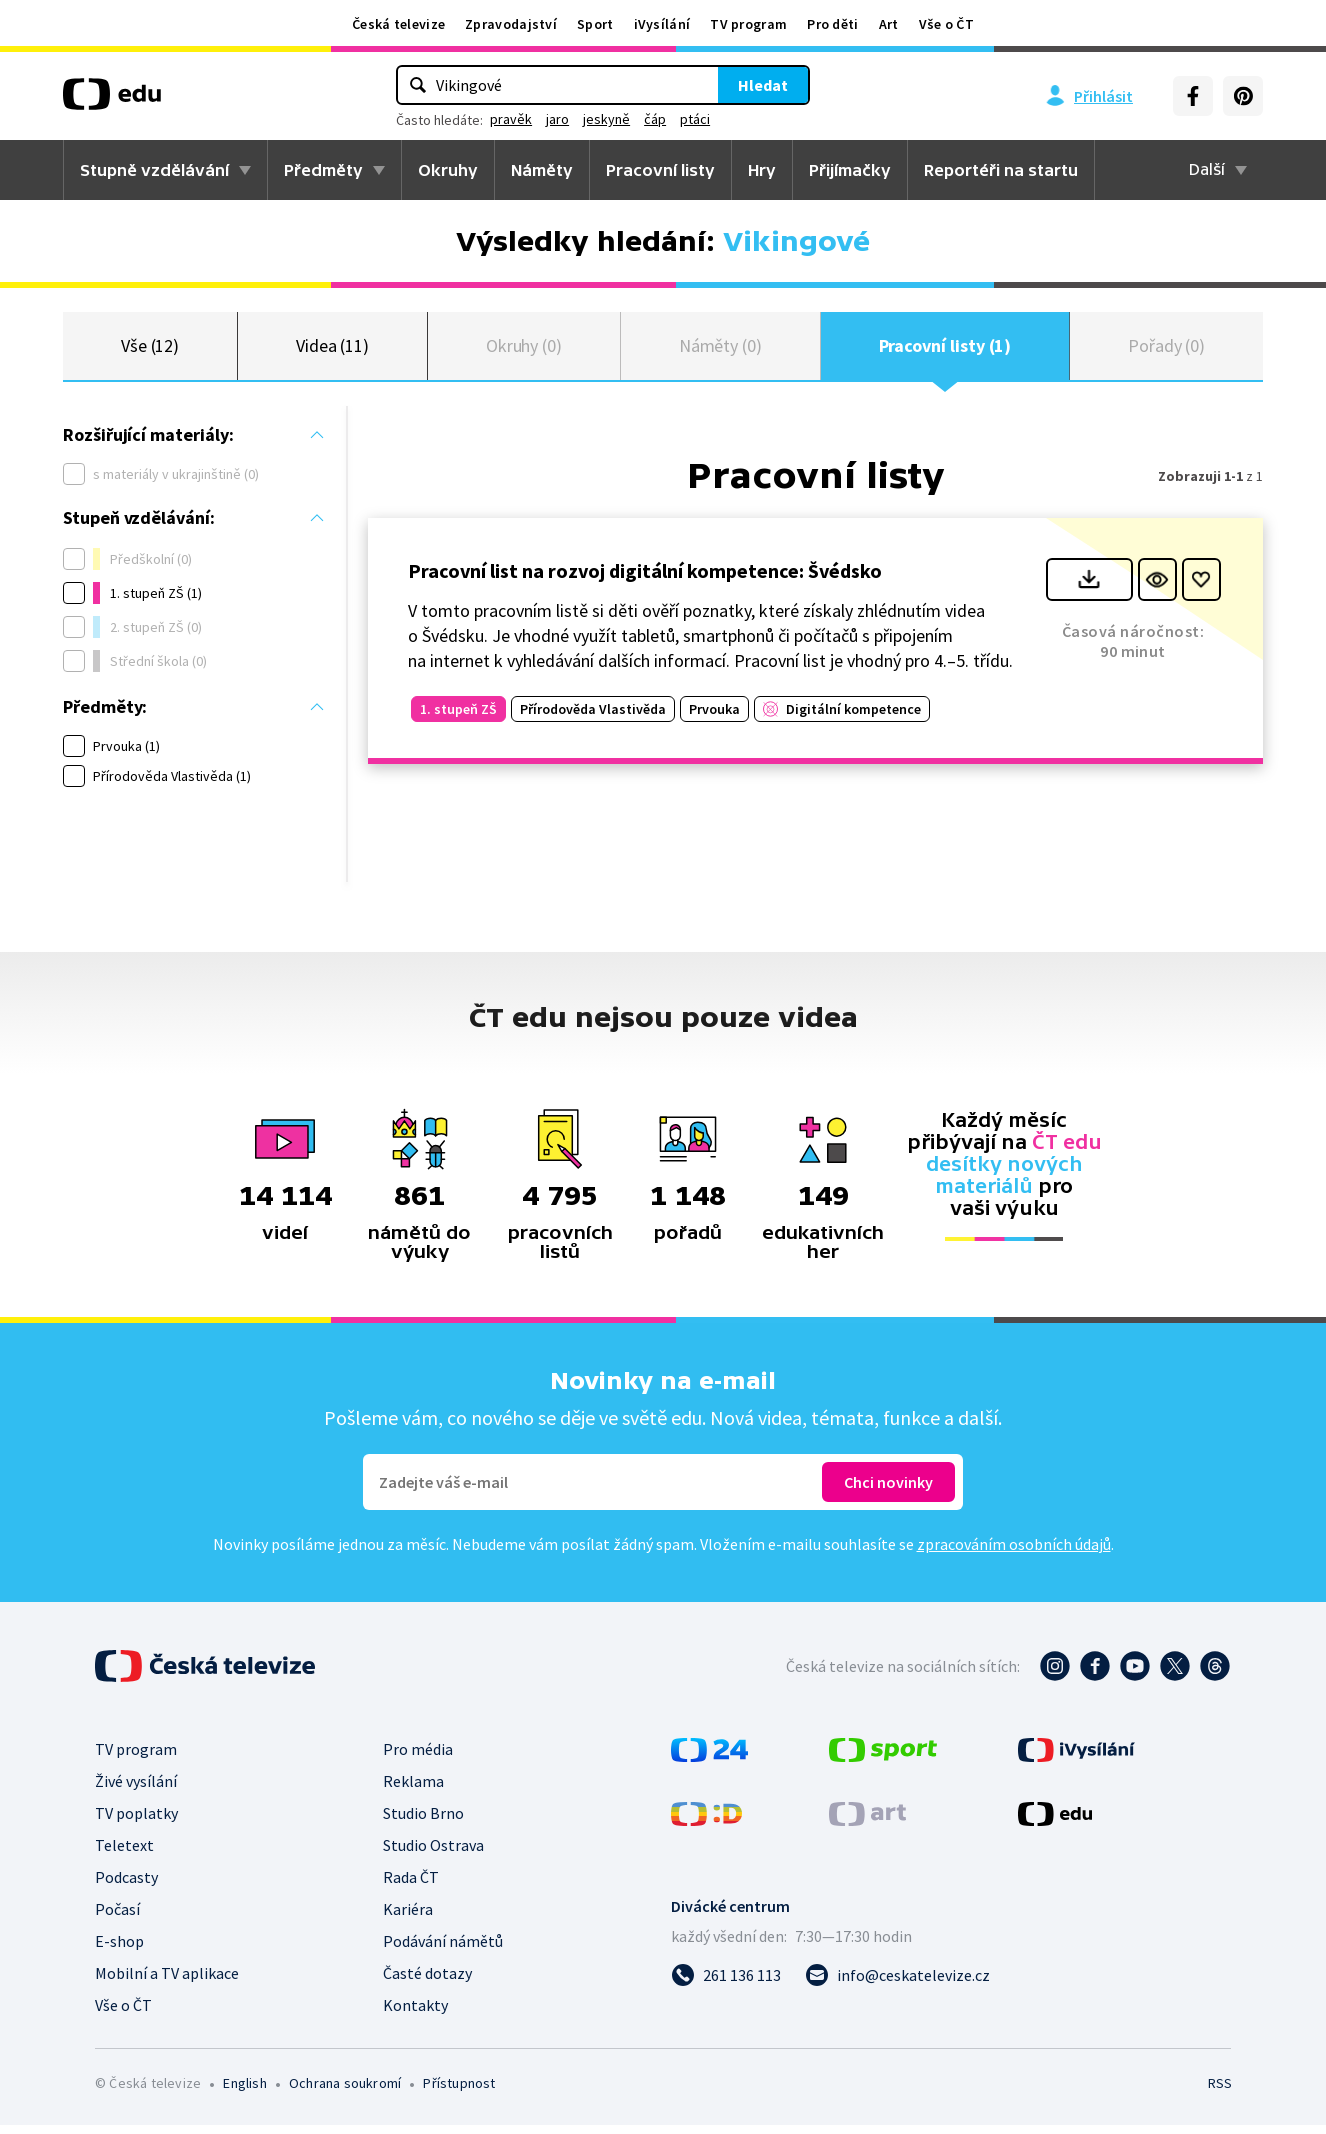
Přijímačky (850, 170)
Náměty (542, 170)
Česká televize (398, 24)
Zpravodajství (511, 24)
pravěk (511, 119)
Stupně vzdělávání (154, 170)
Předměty (323, 170)
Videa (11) (332, 349)
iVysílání (662, 24)
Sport (595, 24)
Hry (762, 170)
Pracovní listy (660, 170)
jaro (557, 119)
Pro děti (832, 24)
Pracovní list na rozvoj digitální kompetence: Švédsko (645, 578)
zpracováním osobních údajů (1014, 1553)
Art (889, 24)
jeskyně (606, 119)
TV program (748, 24)
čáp (655, 119)
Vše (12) (150, 349)
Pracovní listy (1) (945, 349)
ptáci (695, 119)
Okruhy (448, 170)
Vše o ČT (946, 24)
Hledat (763, 85)
